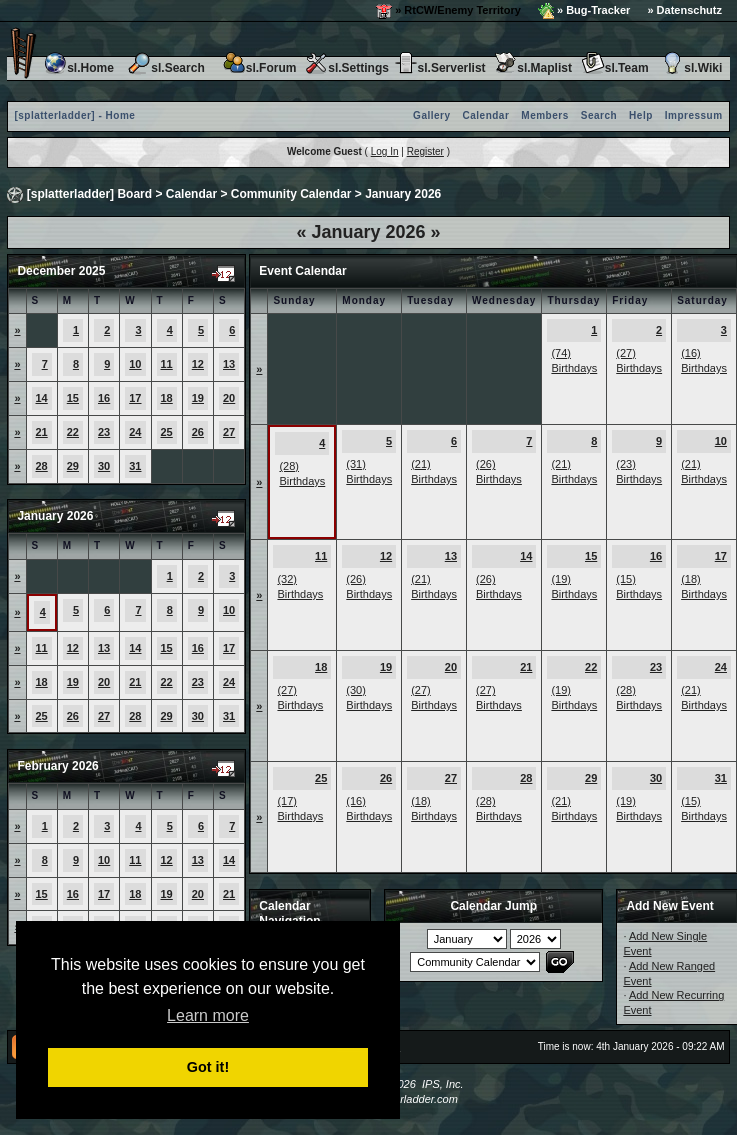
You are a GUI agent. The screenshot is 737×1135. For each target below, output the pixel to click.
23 (104, 432)
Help (641, 115)
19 (198, 398)
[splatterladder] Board (89, 194)
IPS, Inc (441, 1084)
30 (104, 466)
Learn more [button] (208, 1015)
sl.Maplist (532, 68)
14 (42, 398)
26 (198, 432)
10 (135, 364)
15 (73, 398)
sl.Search (165, 68)
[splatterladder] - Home (74, 115)
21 (42, 432)
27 (229, 432)
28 (42, 466)
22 (73, 432)
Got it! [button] (208, 1067)
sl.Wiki (691, 68)
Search (599, 115)
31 (135, 466)
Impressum (694, 115)
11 (167, 364)
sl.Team (615, 68)
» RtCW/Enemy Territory (448, 11)
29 (73, 466)
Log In (385, 151)
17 (135, 398)
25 (167, 432)
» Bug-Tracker (584, 11)
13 (229, 364)
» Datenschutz (684, 10)
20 (229, 398)
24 (135, 432)
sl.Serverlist (440, 68)
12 (198, 364)
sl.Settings (346, 68)
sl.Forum (259, 68)
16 (104, 398)
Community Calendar (291, 194)
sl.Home (78, 68)
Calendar (486, 115)
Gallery (431, 115)
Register (425, 151)
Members (544, 115)
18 (167, 398)
